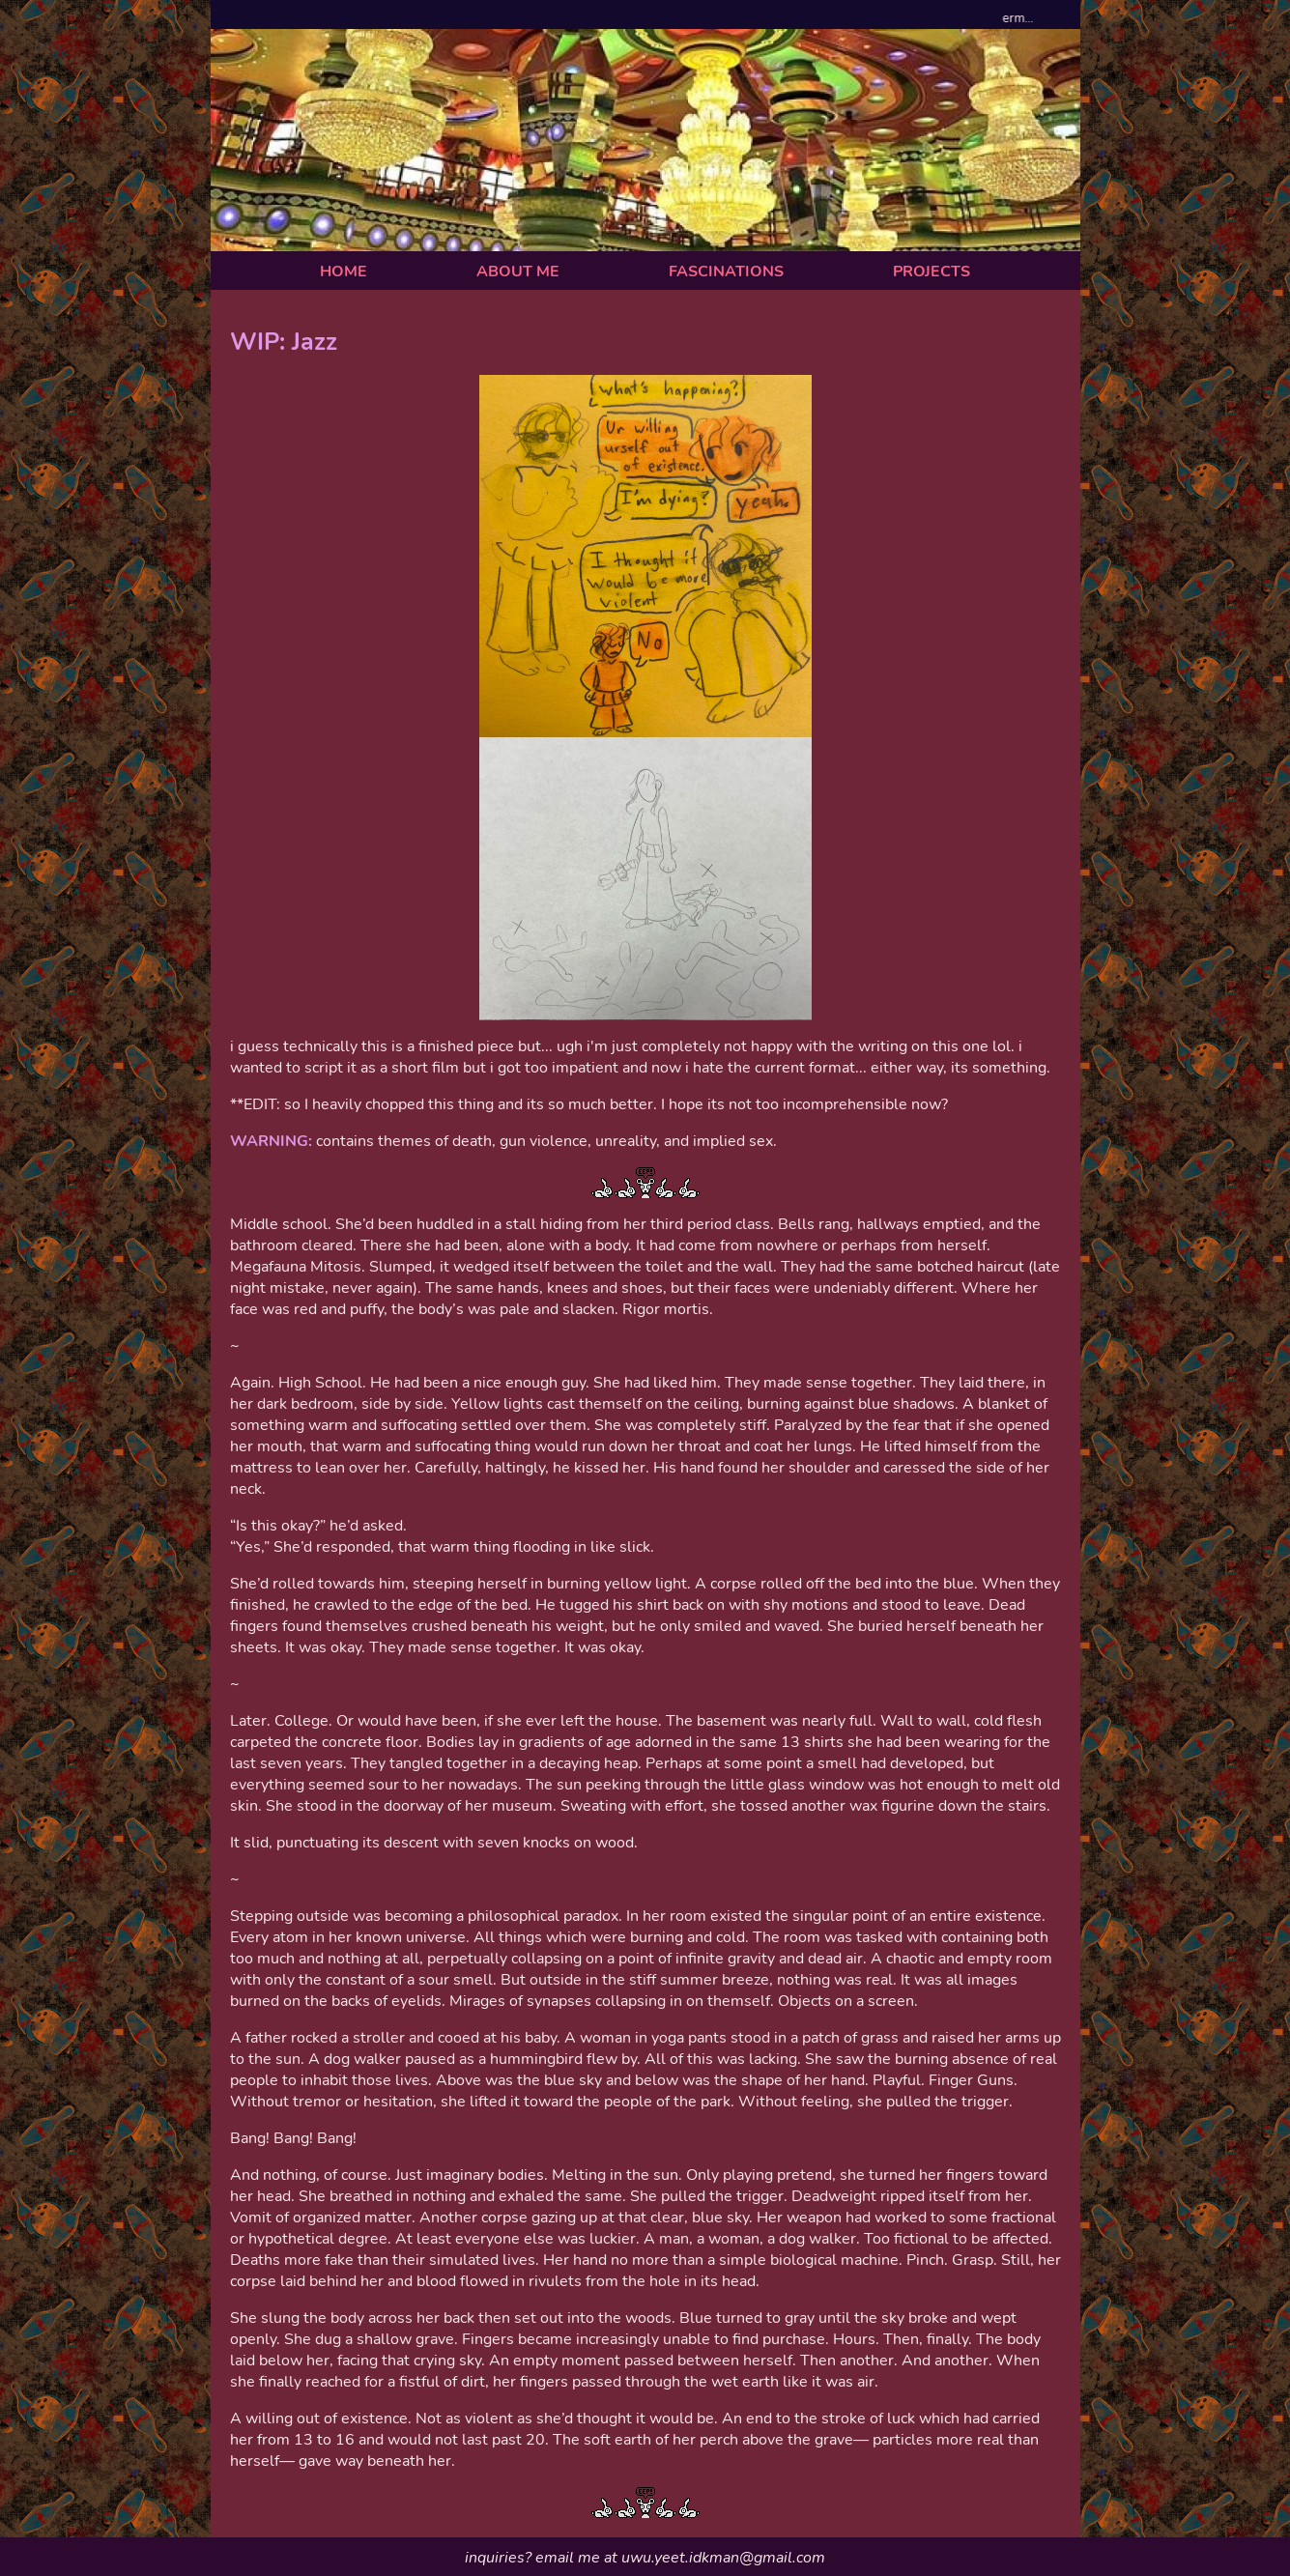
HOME (343, 271)
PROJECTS (931, 271)
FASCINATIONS (726, 271)
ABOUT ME (517, 271)
